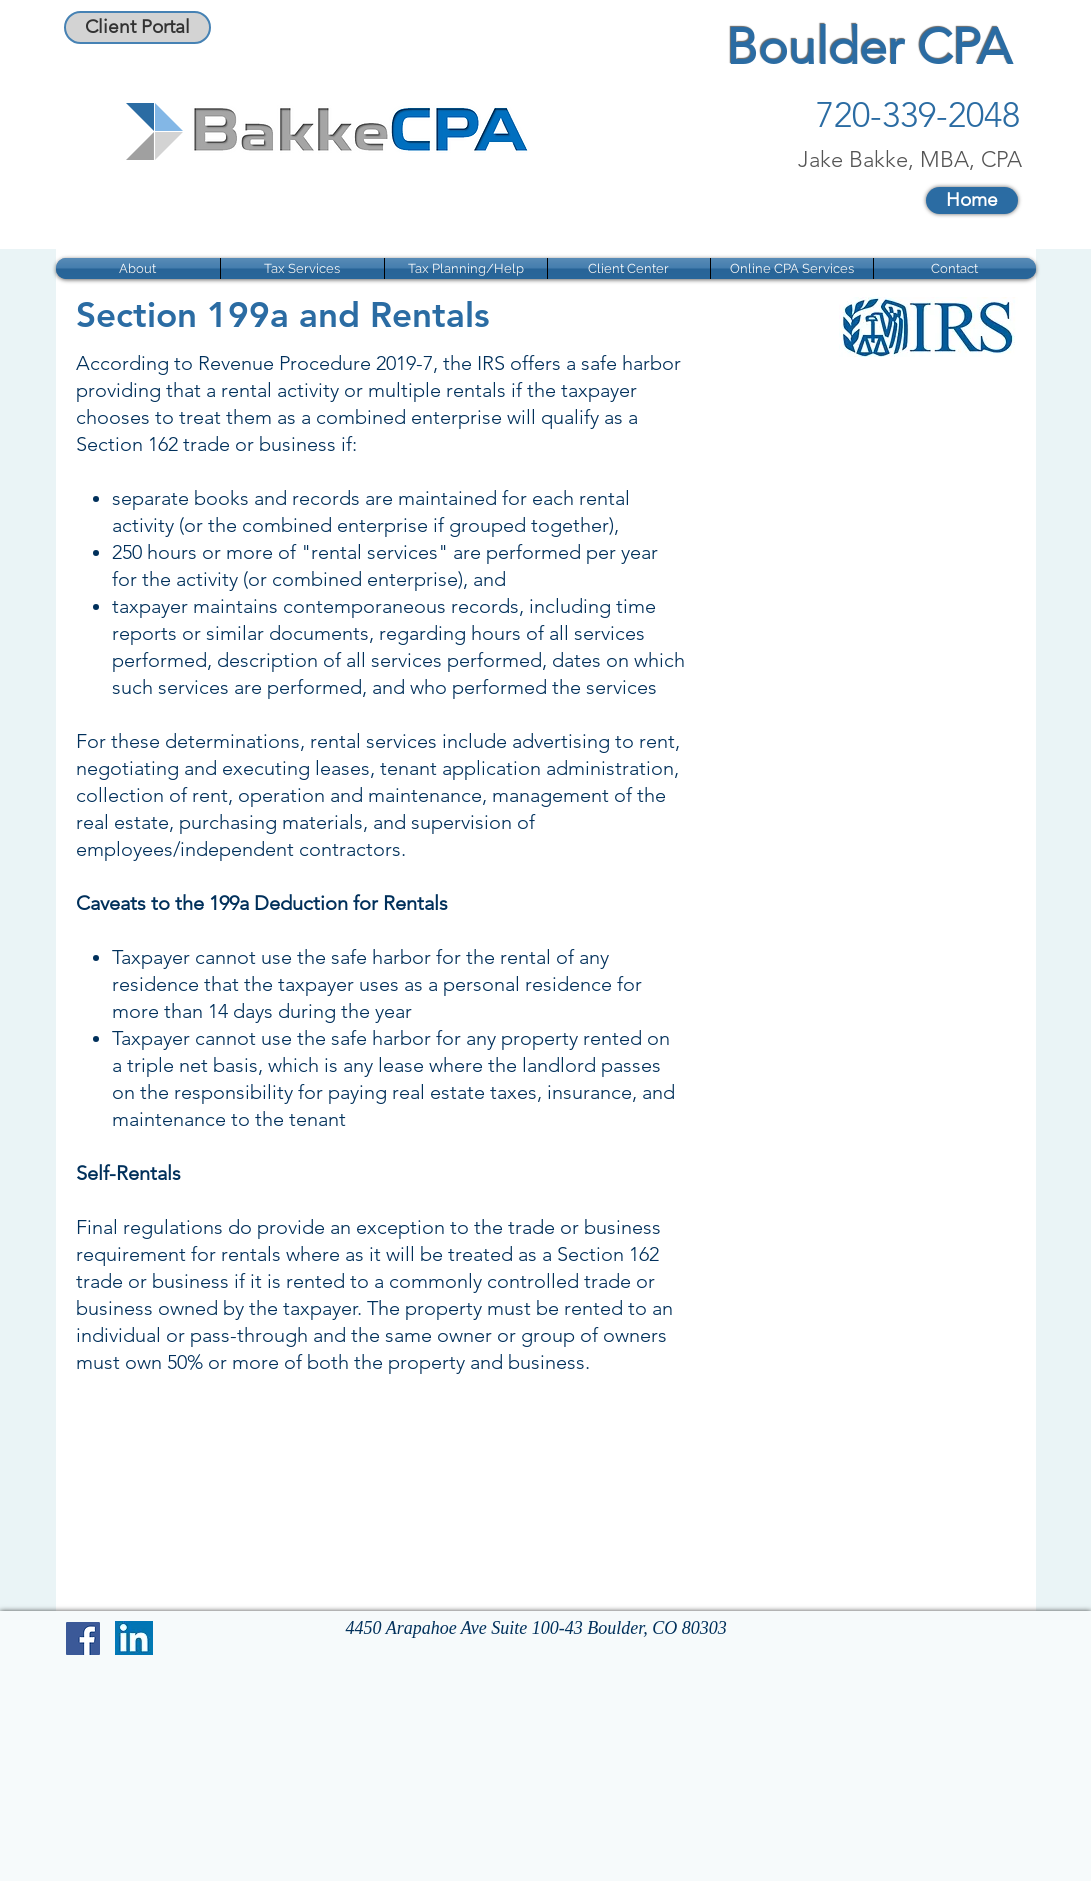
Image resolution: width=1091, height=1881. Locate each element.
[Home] (972, 200)
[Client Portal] (137, 27)
